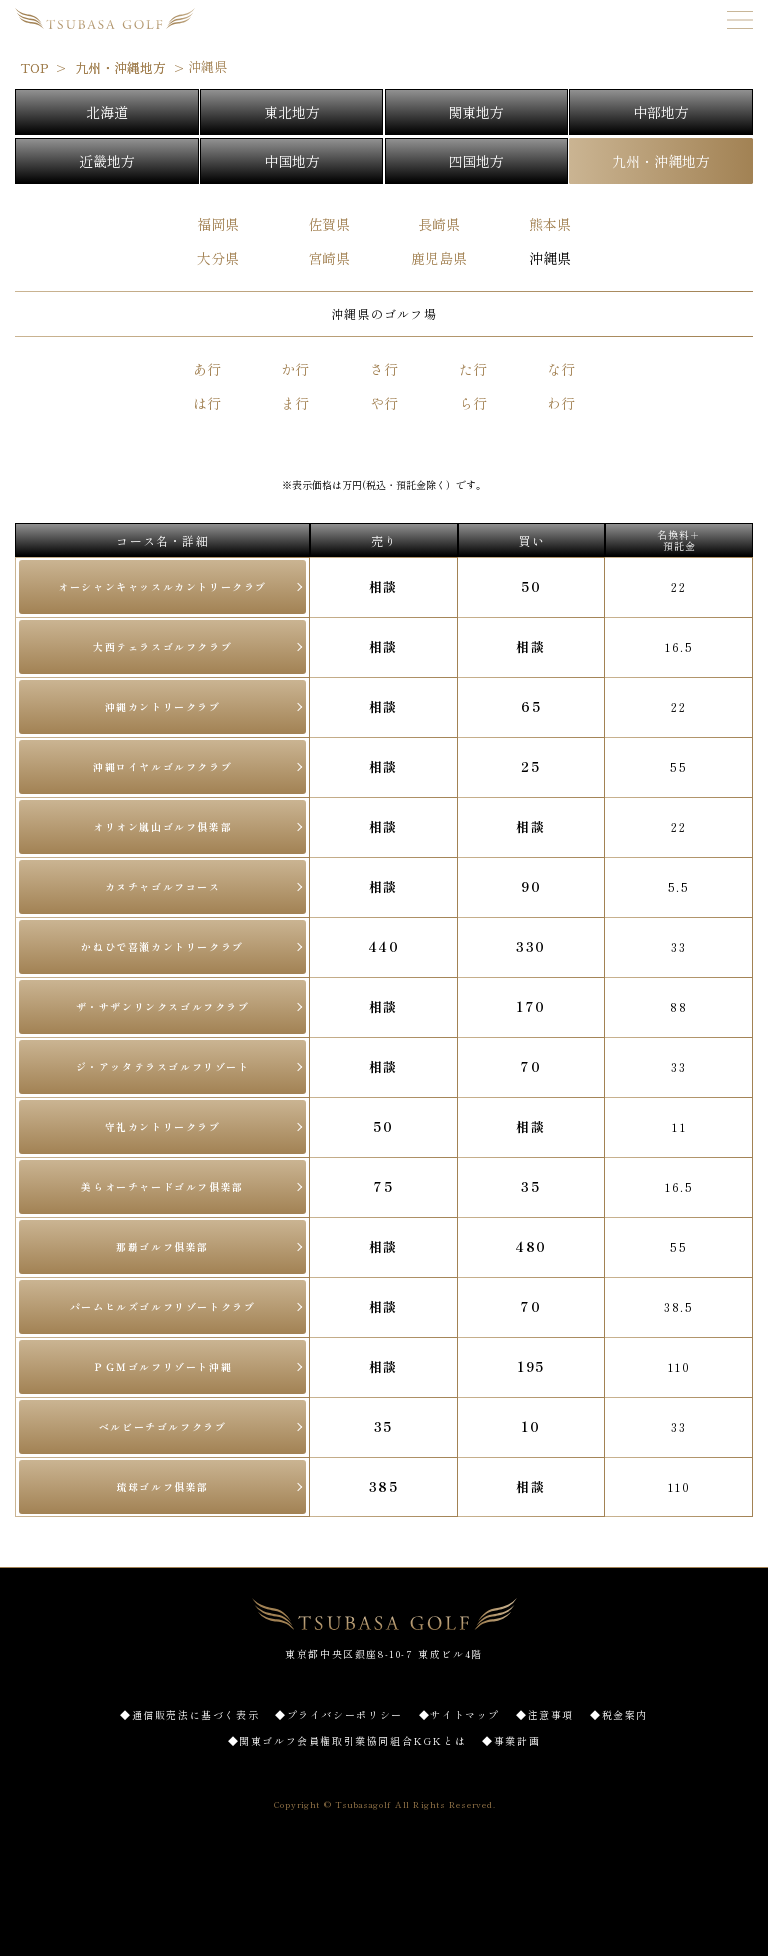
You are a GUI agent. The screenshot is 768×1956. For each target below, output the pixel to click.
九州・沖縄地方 (661, 161)
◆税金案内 (619, 1714)
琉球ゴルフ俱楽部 (162, 1486)
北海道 (107, 112)
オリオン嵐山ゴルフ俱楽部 (162, 826)
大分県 (218, 258)
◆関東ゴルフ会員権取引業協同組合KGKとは (347, 1740)
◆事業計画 (511, 1740)
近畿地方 (107, 161)
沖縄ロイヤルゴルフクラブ (162, 766)
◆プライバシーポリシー (339, 1714)
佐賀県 (329, 224)
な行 (561, 369)
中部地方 (661, 112)
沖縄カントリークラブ (163, 706)
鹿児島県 (439, 258)
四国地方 (476, 161)
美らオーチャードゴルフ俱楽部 (162, 1186)
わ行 (561, 403)
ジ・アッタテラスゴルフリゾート (163, 1066)
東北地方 (292, 112)
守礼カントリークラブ (163, 1126)
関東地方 (476, 112)
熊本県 (550, 224)
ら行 (473, 403)
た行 (473, 369)
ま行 (295, 403)
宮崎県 (329, 258)
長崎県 (439, 224)
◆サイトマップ (459, 1714)
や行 (384, 403)
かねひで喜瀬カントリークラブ (162, 946)
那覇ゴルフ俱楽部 (162, 1246)
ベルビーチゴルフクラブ (163, 1426)
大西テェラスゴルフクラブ (162, 646)
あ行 (207, 369)
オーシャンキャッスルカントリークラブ (162, 586)
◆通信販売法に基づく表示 (189, 1714)
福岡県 (218, 224)
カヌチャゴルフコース (163, 886)
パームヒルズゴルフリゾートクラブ (163, 1306)
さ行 (384, 369)
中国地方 (292, 161)
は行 (207, 403)
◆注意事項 (545, 1714)
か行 (295, 369)
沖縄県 (550, 258)
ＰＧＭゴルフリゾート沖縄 (162, 1366)
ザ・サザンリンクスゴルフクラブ (163, 1006)
